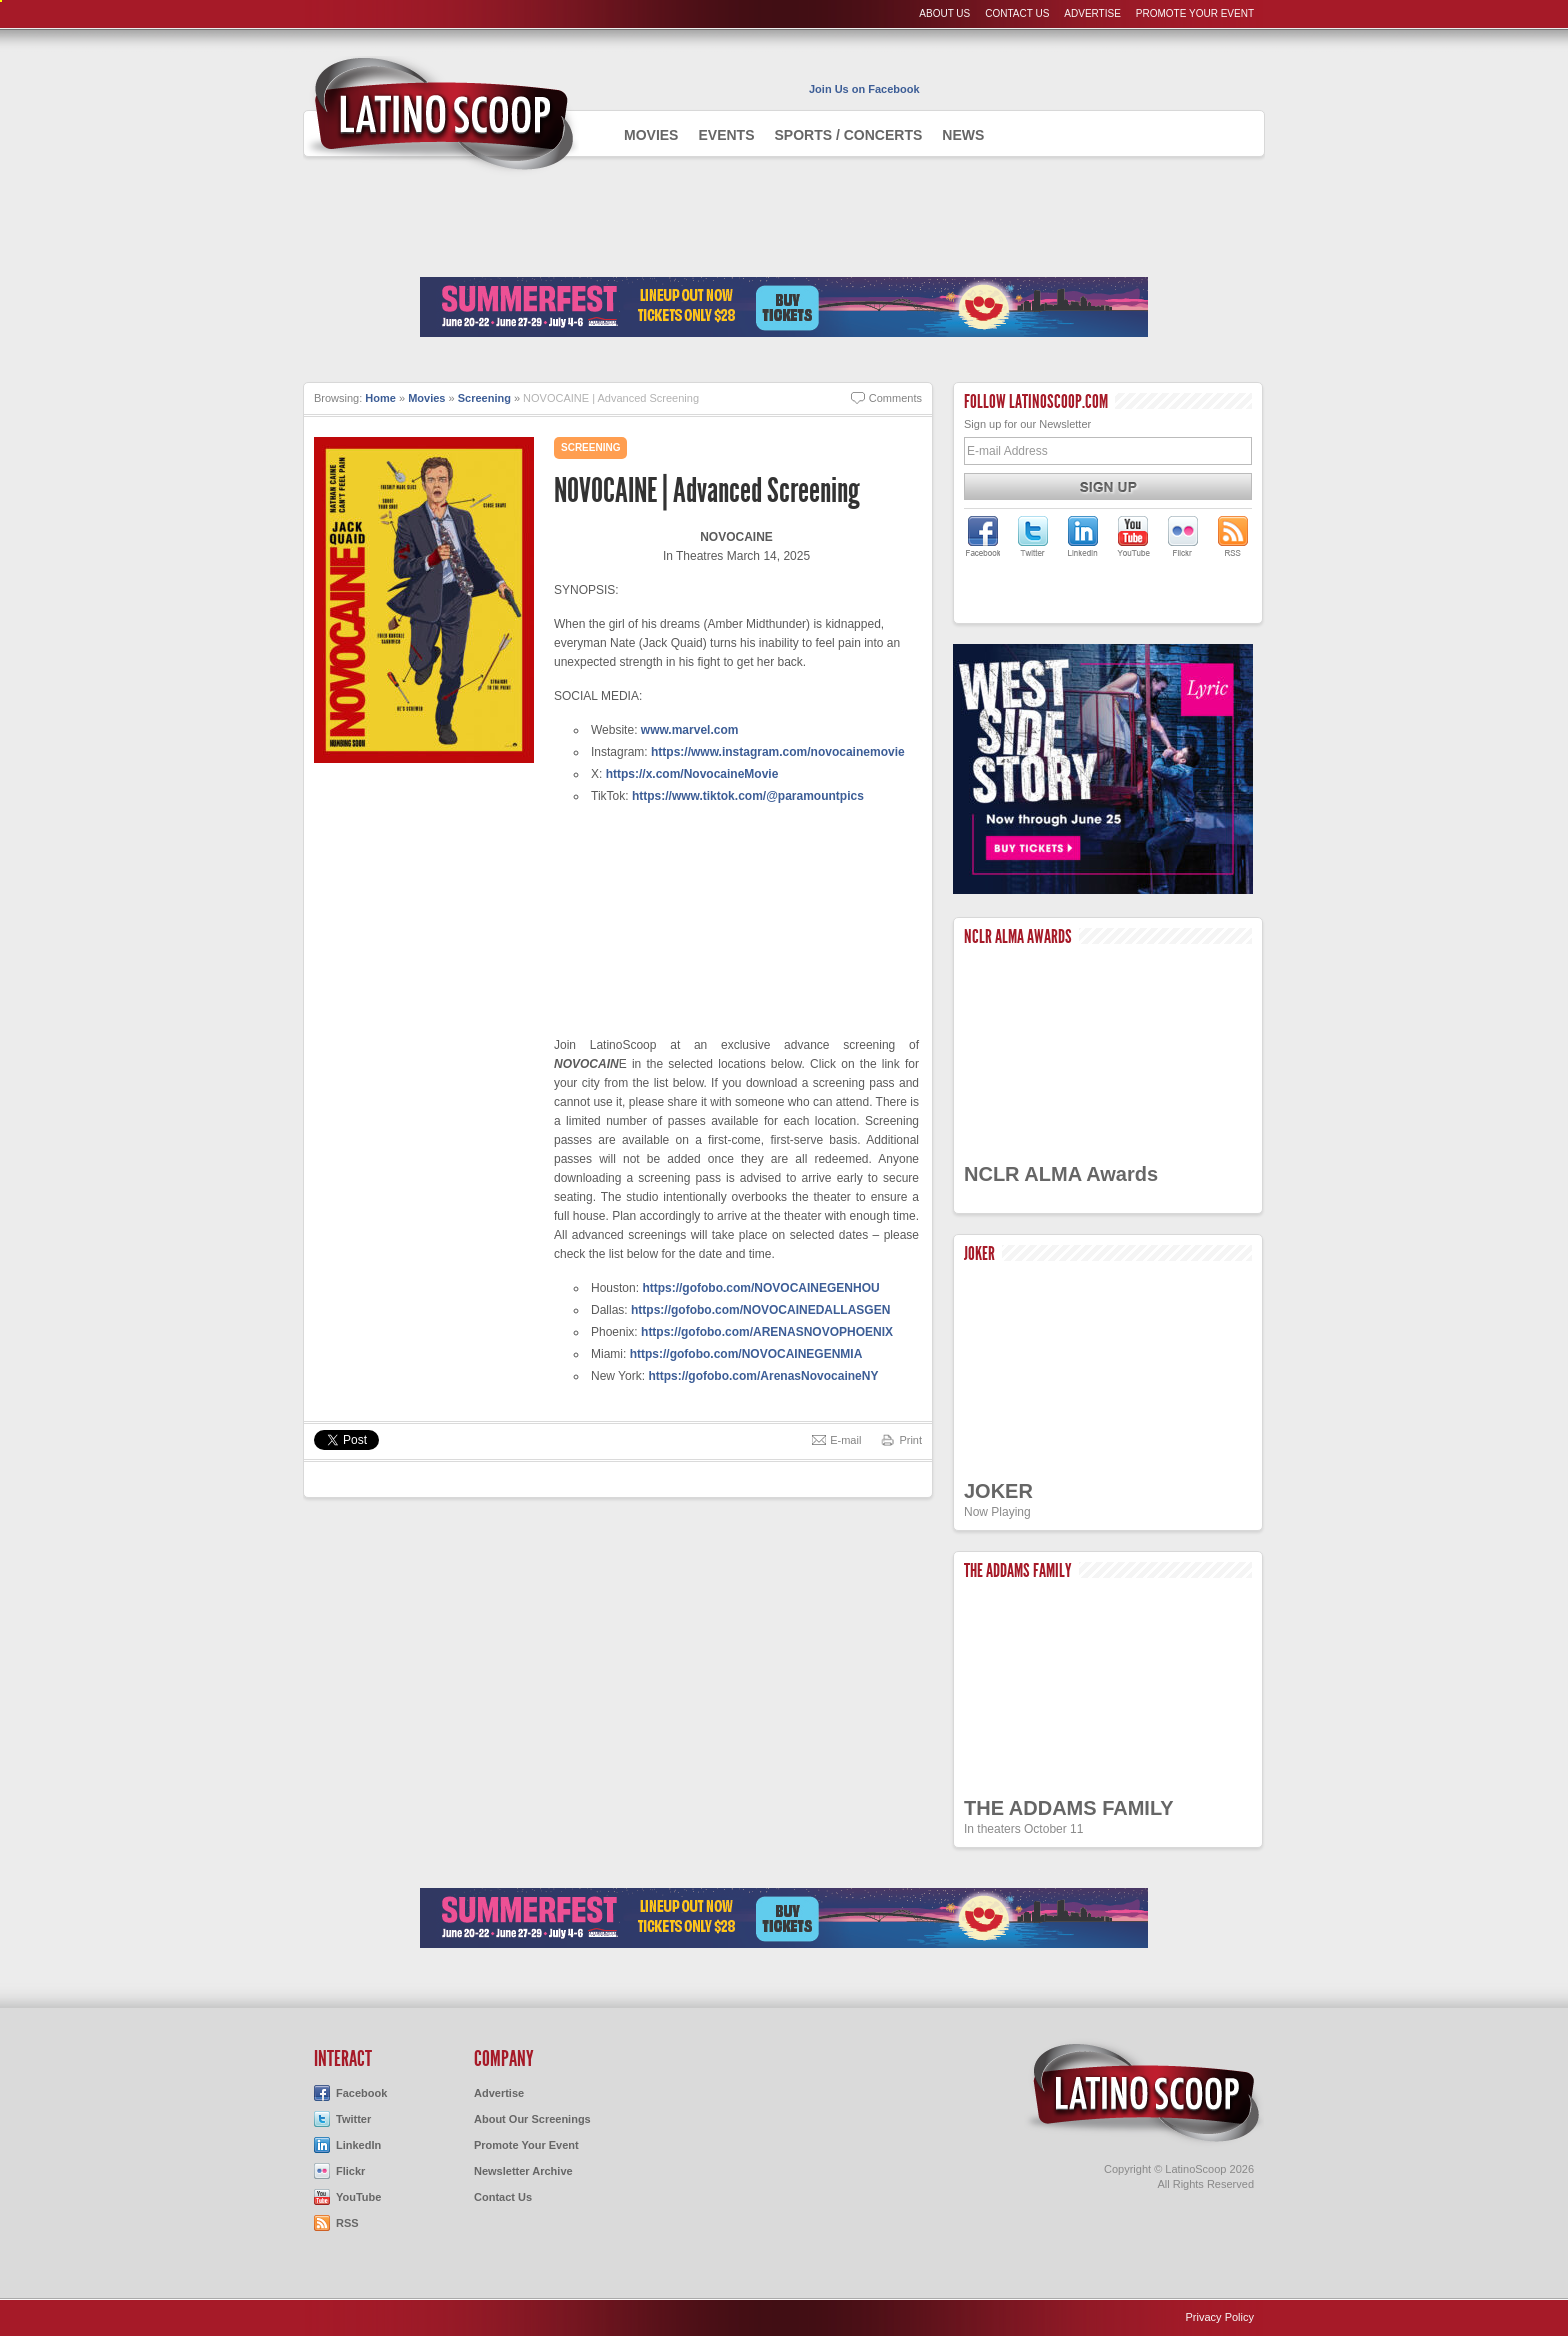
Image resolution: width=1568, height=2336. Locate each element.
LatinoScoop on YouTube (1133, 536)
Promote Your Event (1195, 13)
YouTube (358, 2197)
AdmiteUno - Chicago (441, 114)
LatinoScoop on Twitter (1033, 536)
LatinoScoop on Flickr (1183, 536)
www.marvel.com (690, 730)
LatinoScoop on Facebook (983, 536)
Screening (484, 398)
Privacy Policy (1220, 2317)
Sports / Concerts (848, 135)
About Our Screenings (532, 2119)
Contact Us (1017, 13)
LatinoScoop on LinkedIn (1083, 536)
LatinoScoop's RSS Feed (1233, 536)
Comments (895, 398)
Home (380, 398)
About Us (944, 13)
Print (910, 1440)
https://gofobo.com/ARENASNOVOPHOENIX (767, 1332)
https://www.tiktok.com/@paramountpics (748, 796)
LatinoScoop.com (1144, 2093)
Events (726, 135)
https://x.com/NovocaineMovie (692, 774)
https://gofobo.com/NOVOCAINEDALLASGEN (760, 1310)
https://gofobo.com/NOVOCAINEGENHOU (760, 1288)
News (963, 135)
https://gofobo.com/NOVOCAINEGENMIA (746, 1354)
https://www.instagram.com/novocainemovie (778, 752)
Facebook (361, 2093)
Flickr (350, 2171)
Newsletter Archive (523, 2171)
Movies (651, 135)
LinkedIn (358, 2145)
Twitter (353, 2119)
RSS (347, 2223)
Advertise (1092, 13)
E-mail (845, 1440)
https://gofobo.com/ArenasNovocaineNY (763, 1376)
